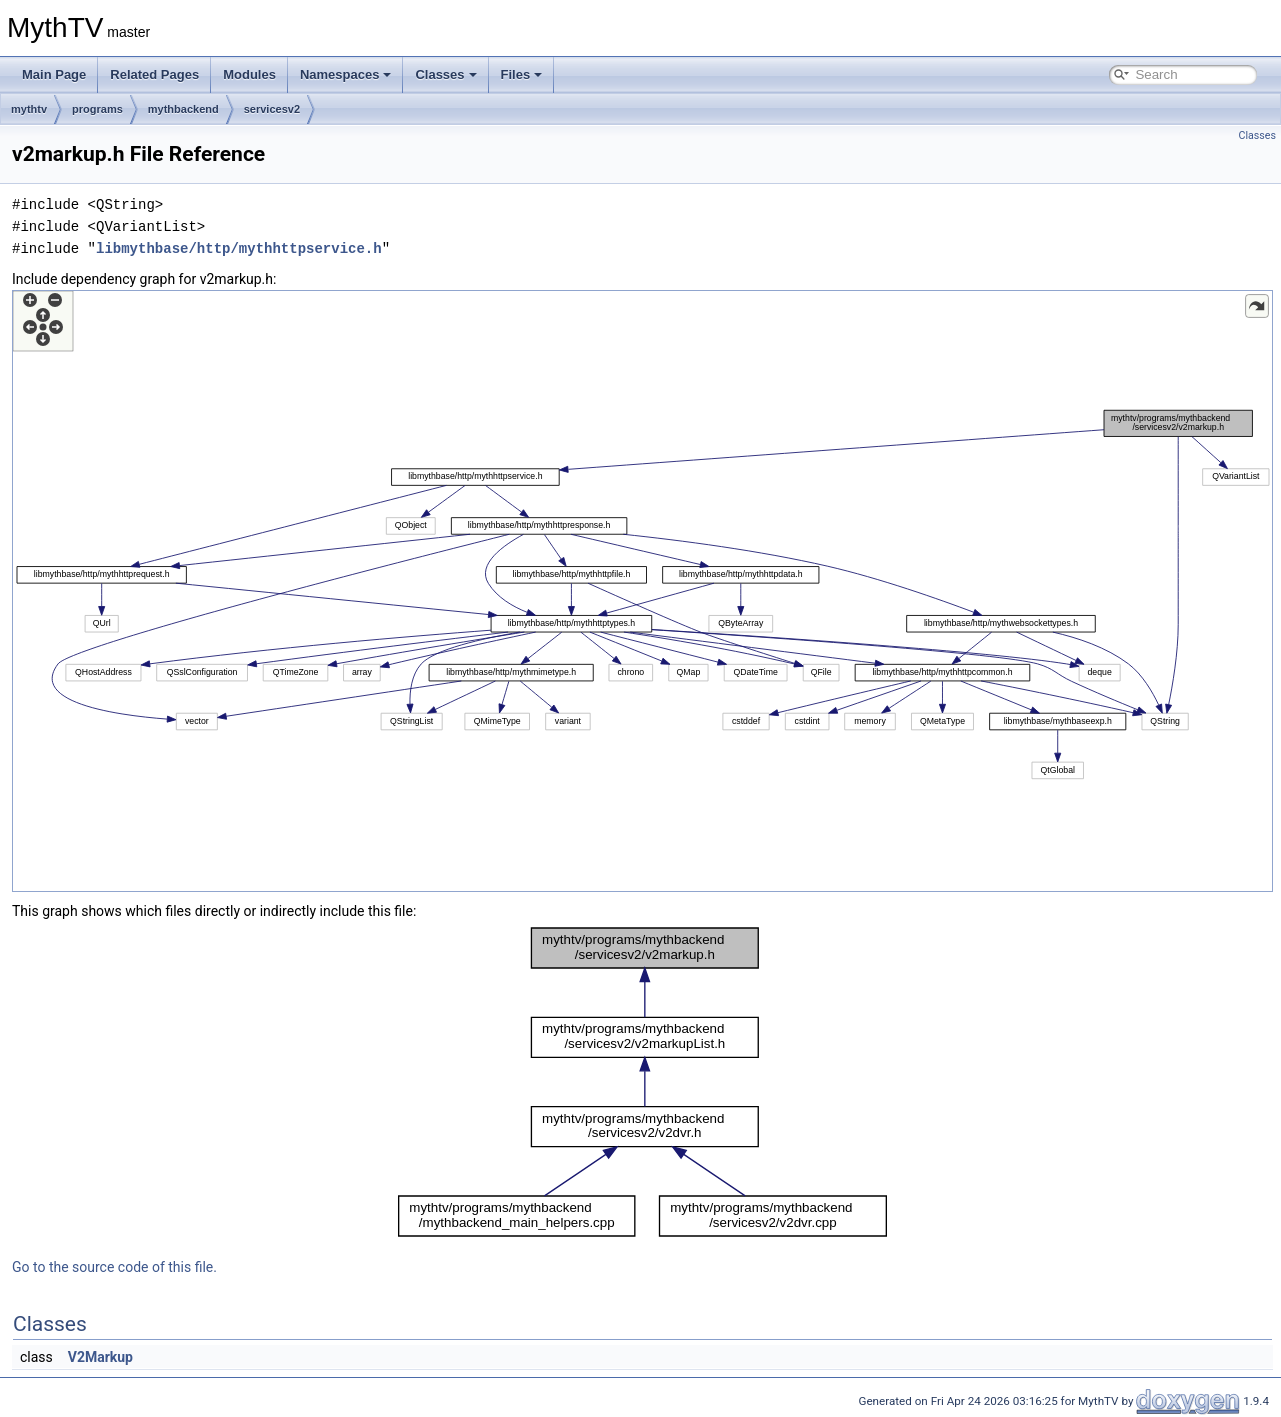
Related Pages (154, 74)
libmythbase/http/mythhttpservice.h (239, 248)
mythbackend (183, 109)
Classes (445, 74)
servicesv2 (272, 109)
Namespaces (346, 74)
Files (522, 74)
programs (97, 109)
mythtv (29, 109)
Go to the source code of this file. (114, 1267)
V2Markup (100, 1357)
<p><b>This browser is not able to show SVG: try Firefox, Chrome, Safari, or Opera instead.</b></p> (642, 591)
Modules (249, 74)
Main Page (54, 74)
